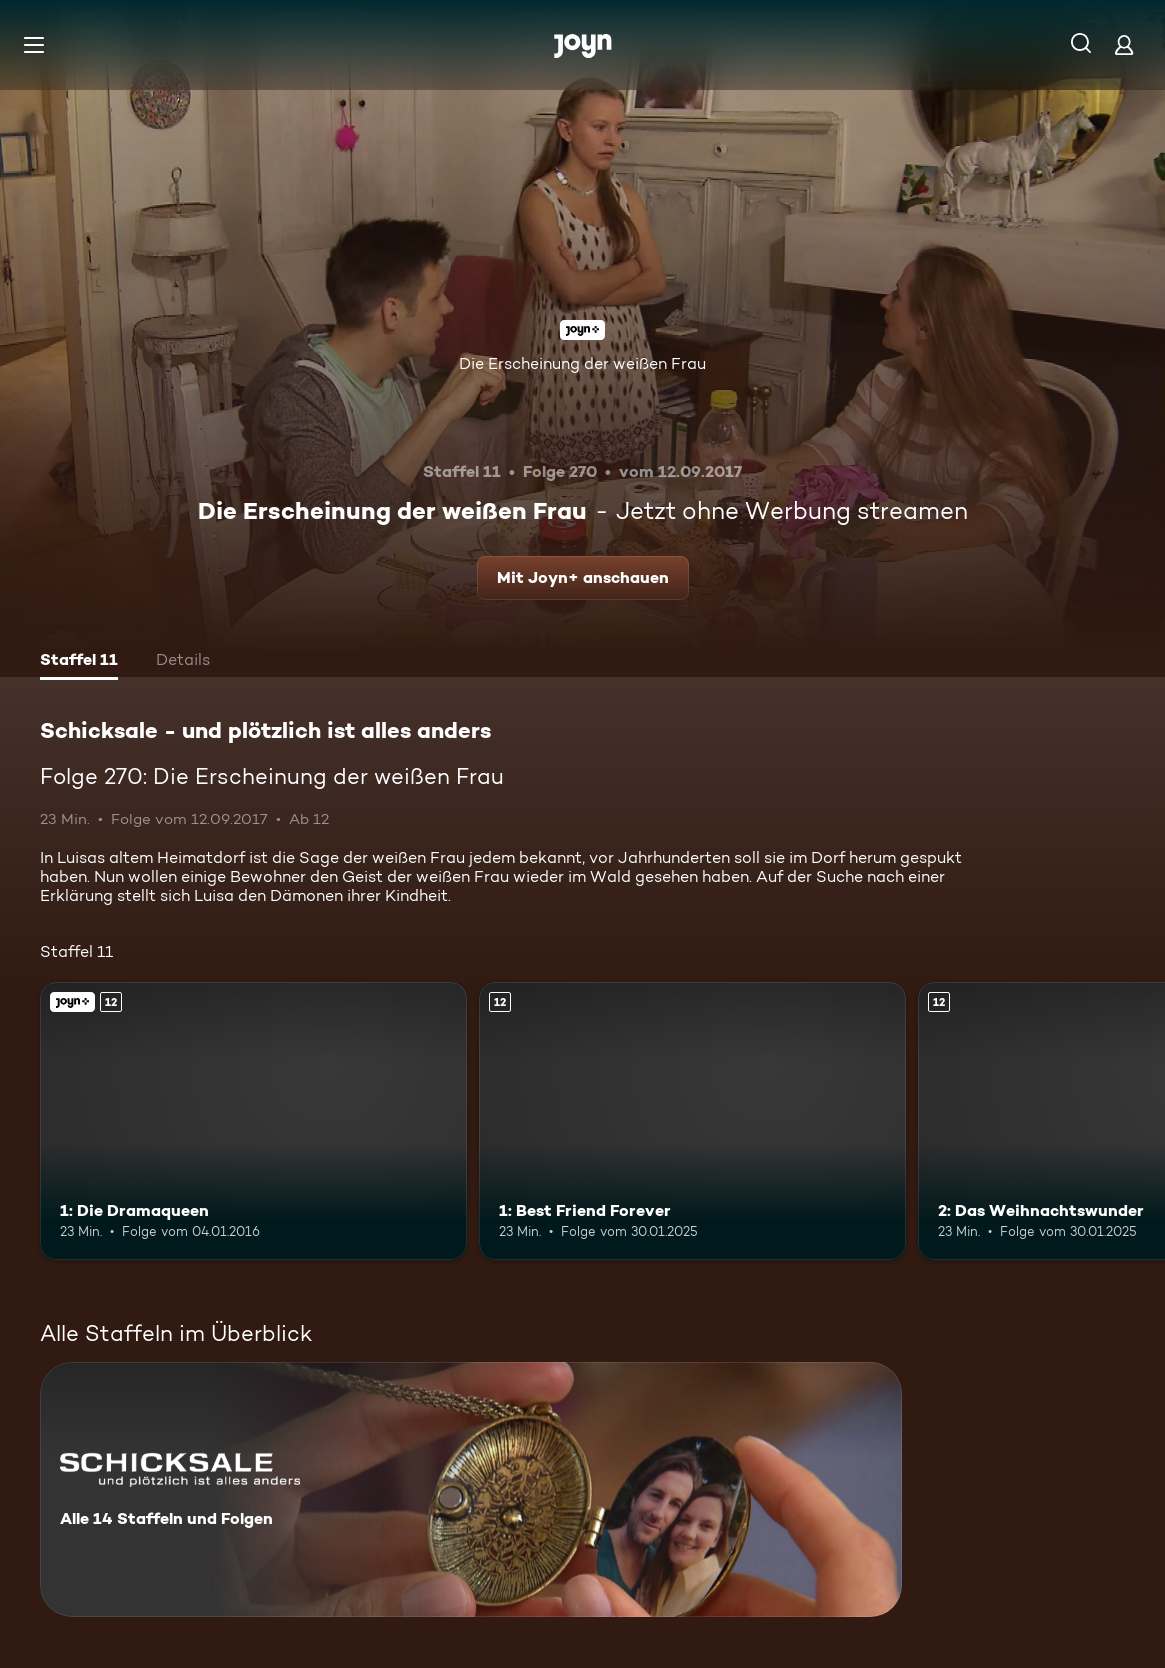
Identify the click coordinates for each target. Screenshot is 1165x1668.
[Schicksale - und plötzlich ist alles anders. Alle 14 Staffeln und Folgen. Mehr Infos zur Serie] (471, 1489)
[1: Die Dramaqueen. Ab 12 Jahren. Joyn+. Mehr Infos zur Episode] (253, 1120)
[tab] (79, 662)
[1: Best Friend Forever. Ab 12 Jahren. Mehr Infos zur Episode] (692, 1120)
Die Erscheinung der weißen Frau (582, 363)
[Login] (1124, 44)
